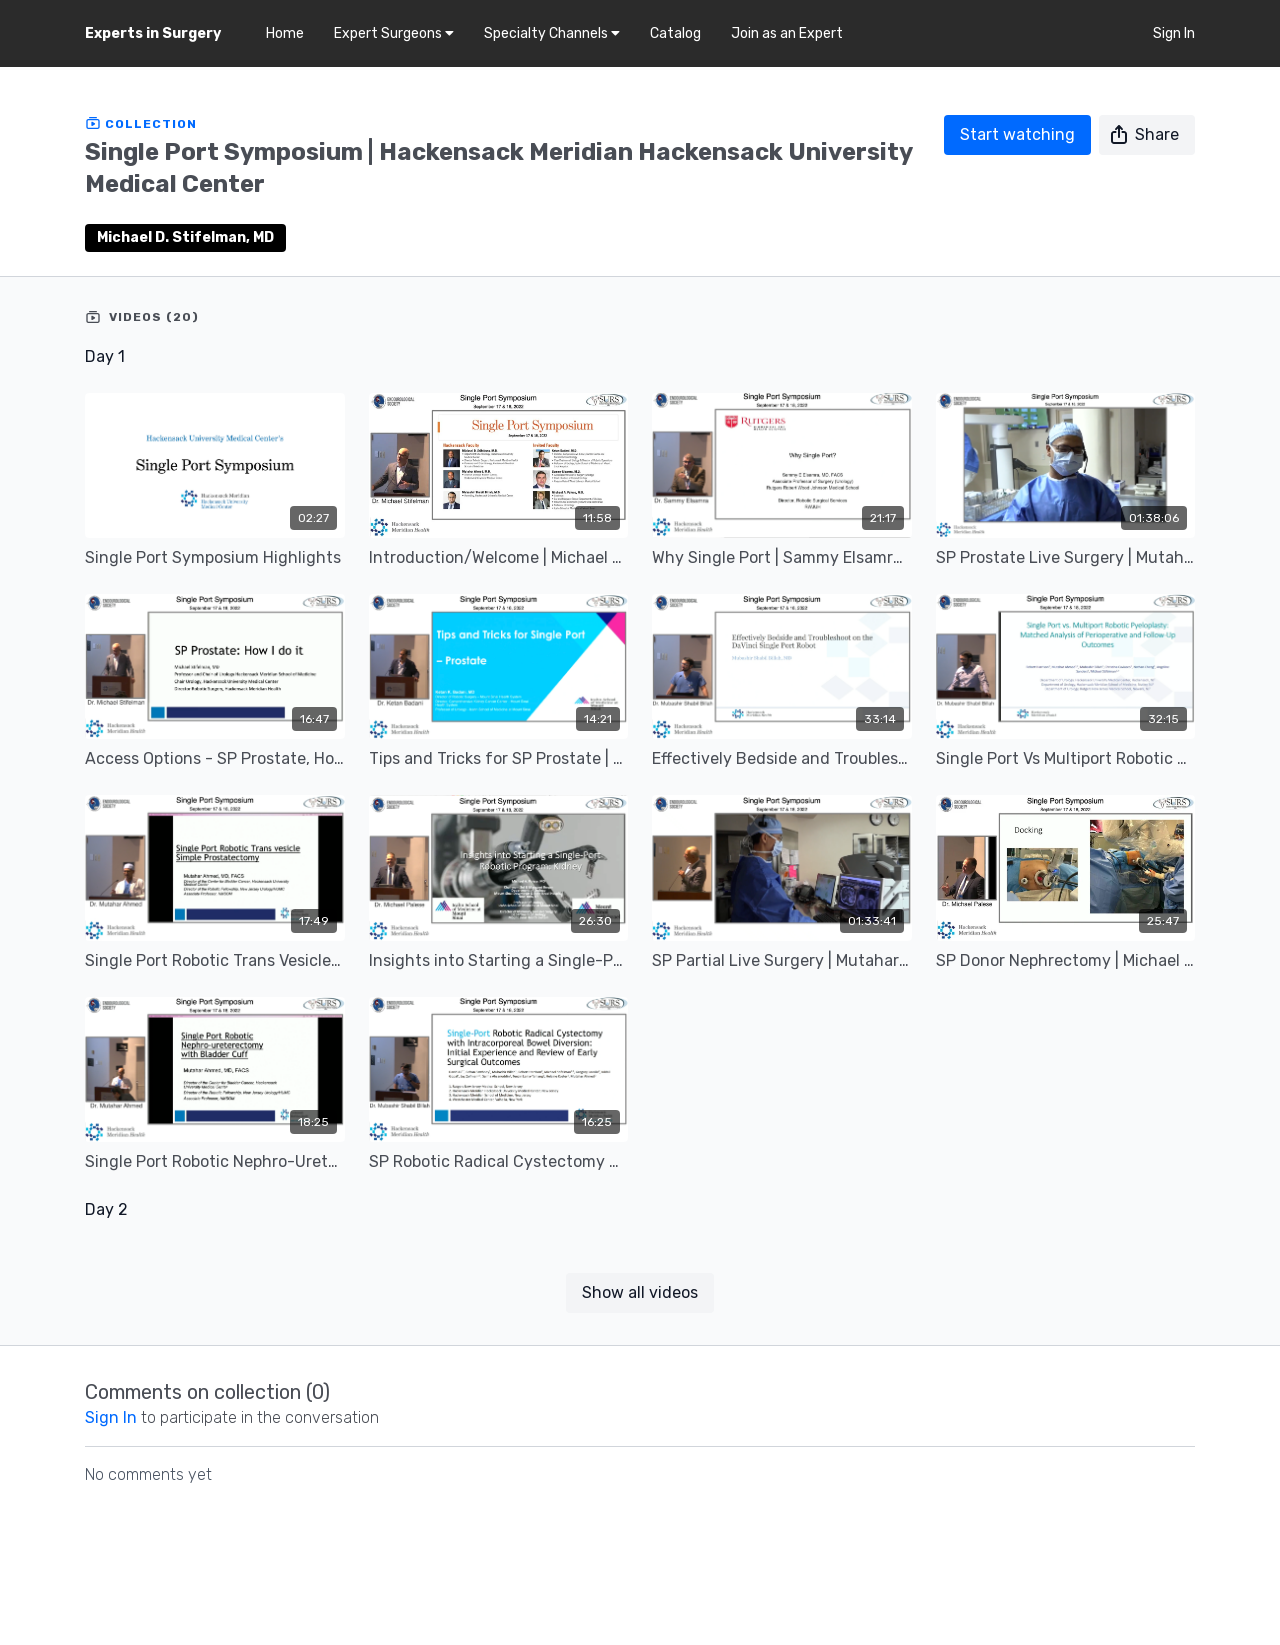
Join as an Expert (787, 33)
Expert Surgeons (394, 33)
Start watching (1017, 134)
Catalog (675, 33)
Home (285, 33)
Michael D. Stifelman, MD (185, 237)
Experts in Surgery (153, 33)
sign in (111, 1417)
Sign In (1174, 33)
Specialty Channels (552, 33)
